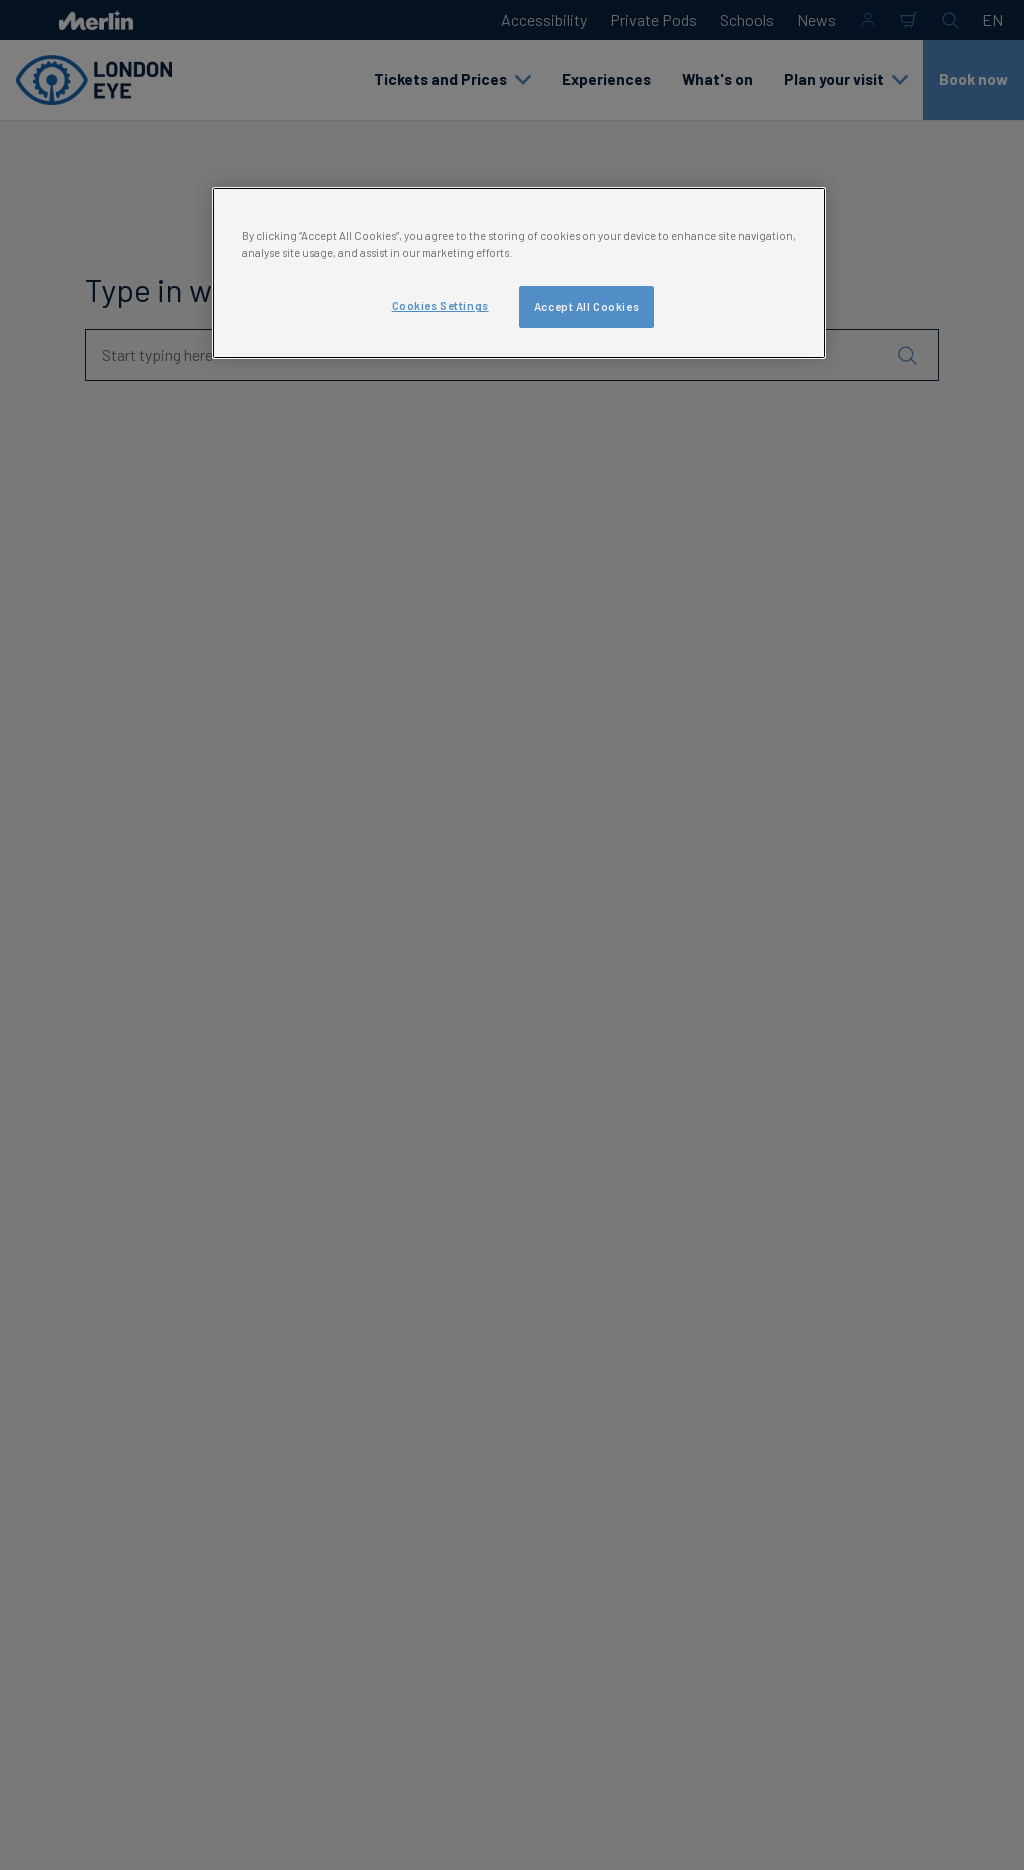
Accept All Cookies (586, 306)
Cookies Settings (440, 305)
